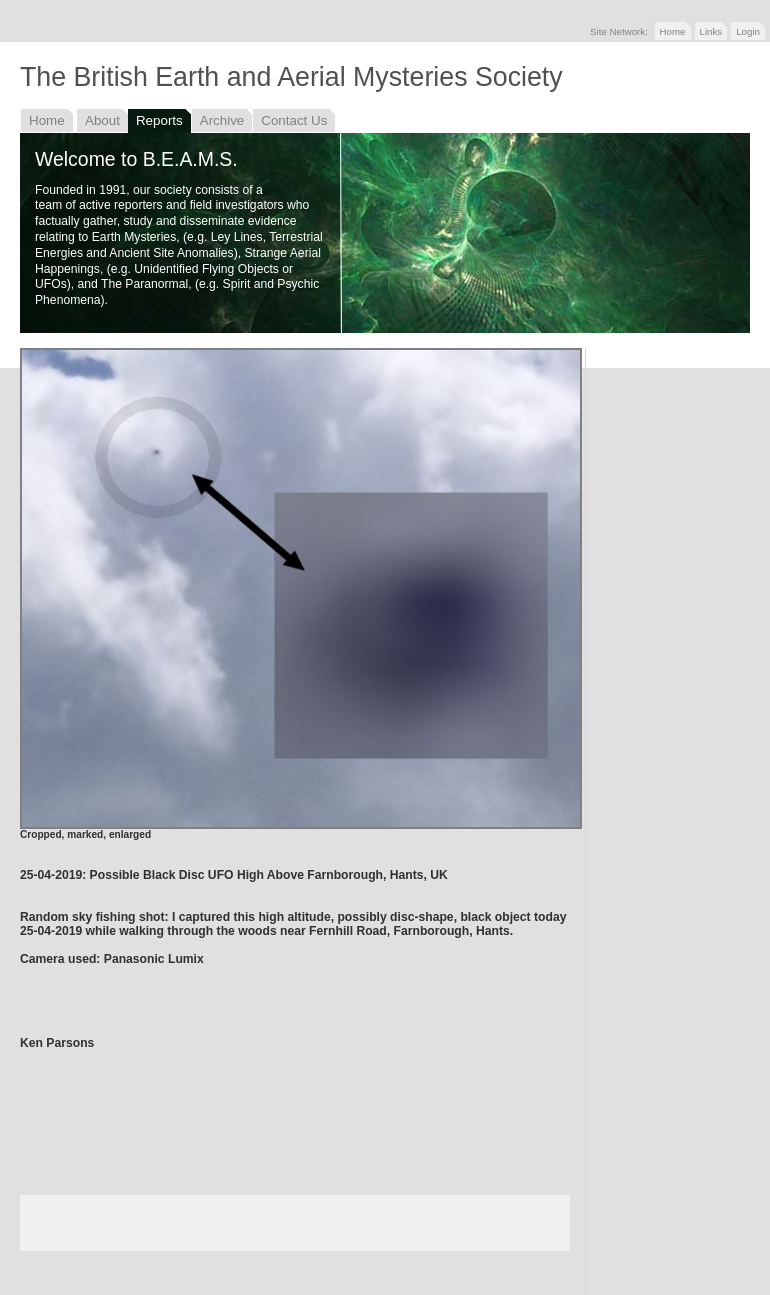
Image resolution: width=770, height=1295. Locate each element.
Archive (222, 120)
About (102, 120)
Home (673, 31)
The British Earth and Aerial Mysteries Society (291, 77)
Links (711, 31)
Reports (159, 120)
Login (748, 31)
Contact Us (294, 120)
